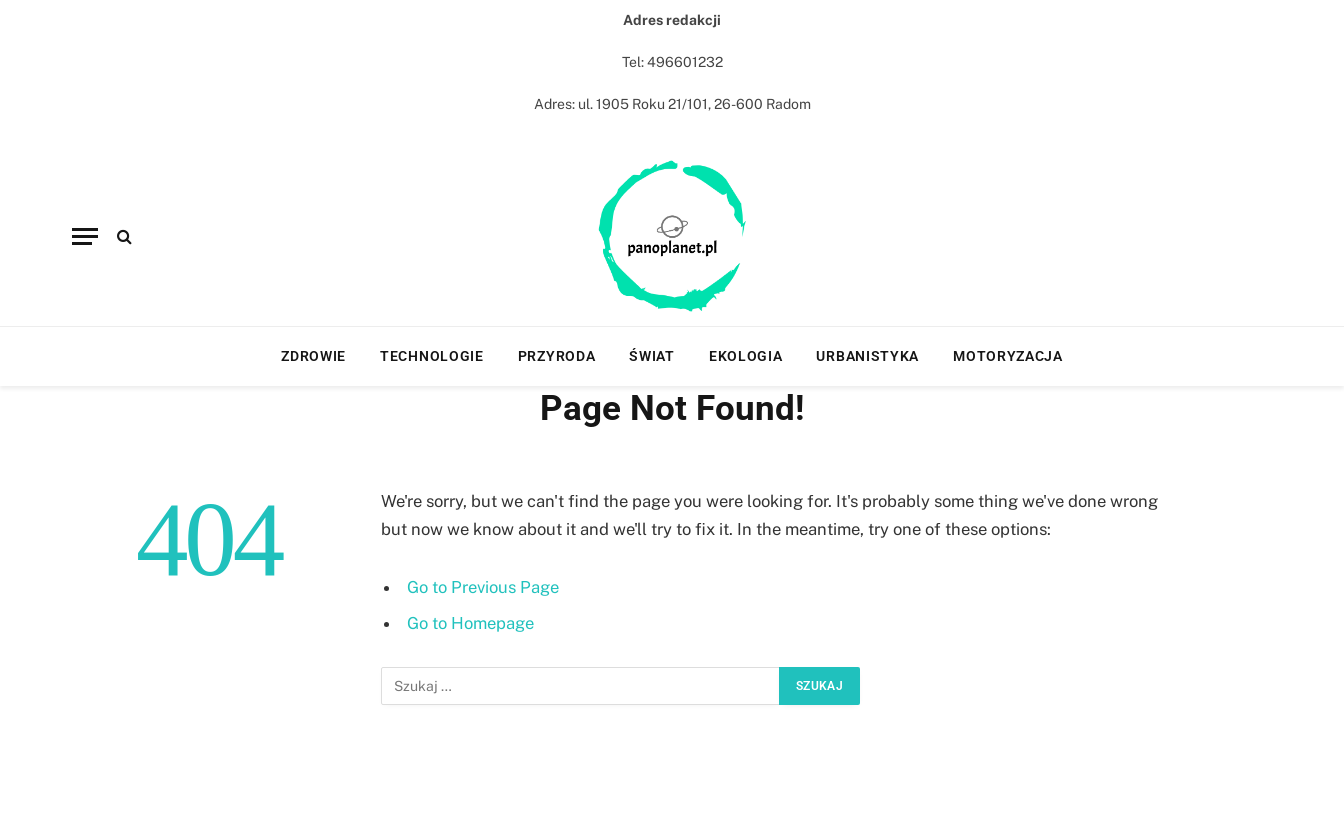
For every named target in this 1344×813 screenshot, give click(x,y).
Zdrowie (313, 356)
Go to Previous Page (483, 587)
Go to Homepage (470, 623)
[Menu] (85, 236)
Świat (652, 356)
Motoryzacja (1008, 356)
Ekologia (746, 356)
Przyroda (557, 356)
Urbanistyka (867, 356)
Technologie (432, 356)
